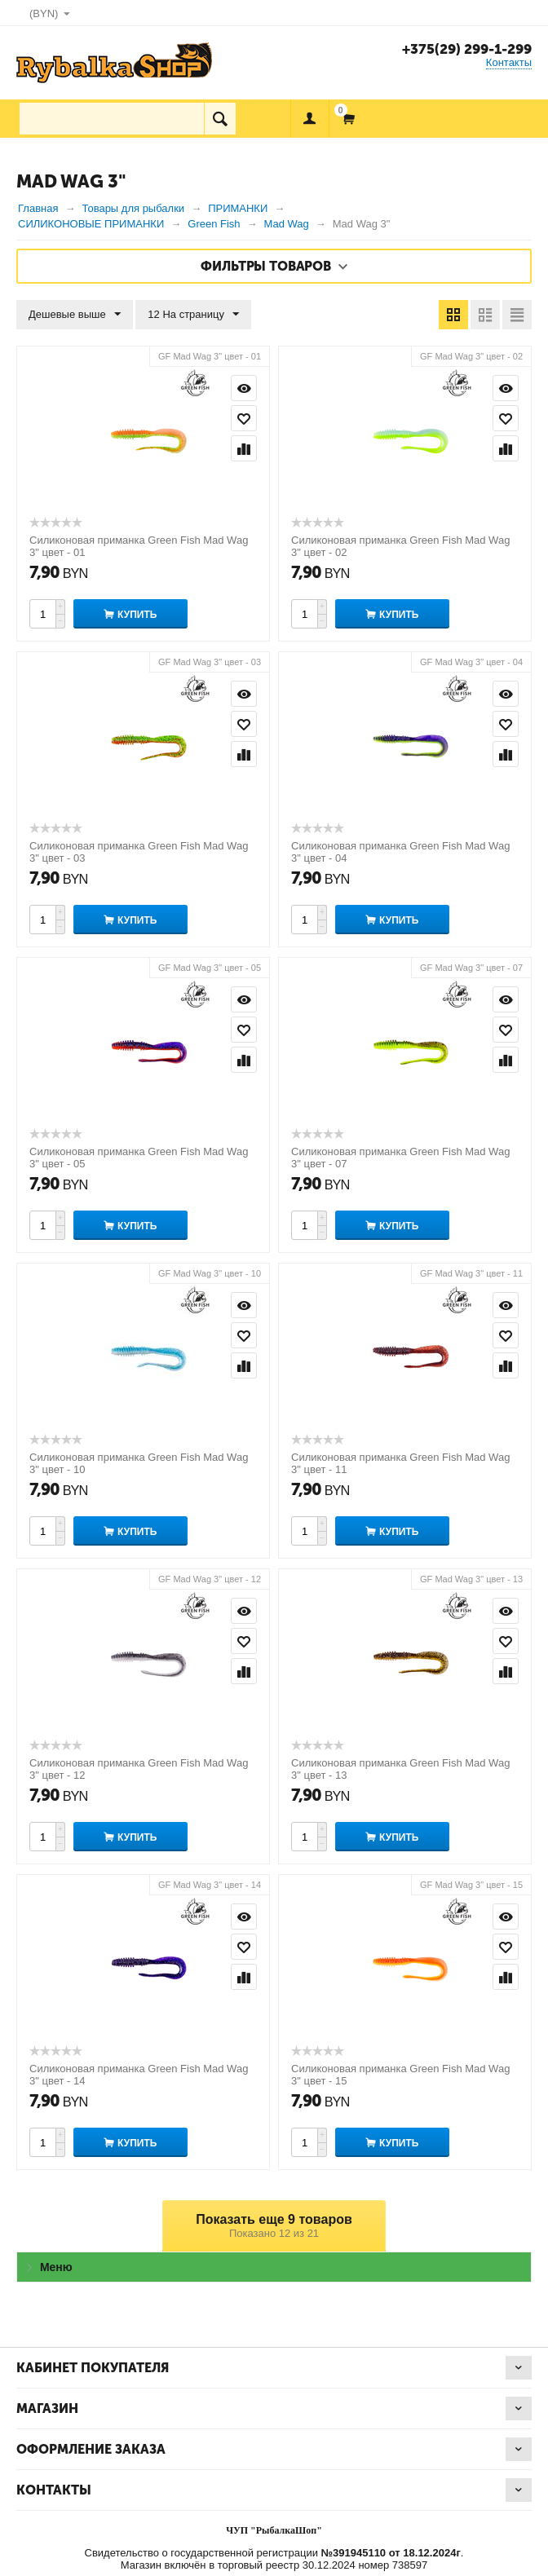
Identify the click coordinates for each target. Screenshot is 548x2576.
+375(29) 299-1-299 (467, 49)
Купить (137, 614)
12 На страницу (193, 315)
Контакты (509, 62)
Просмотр (244, 388)
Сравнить (244, 448)
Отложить (244, 418)
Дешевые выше (75, 315)
